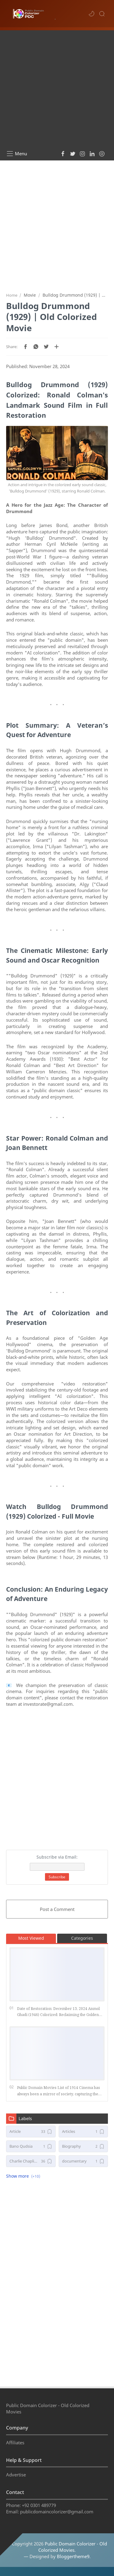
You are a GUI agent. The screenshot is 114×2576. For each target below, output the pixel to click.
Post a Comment (57, 1909)
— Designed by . (57, 2556)
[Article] (31, 2131)
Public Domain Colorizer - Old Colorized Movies (72, 2547)
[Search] (101, 13)
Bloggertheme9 (73, 2556)
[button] (91, 13)
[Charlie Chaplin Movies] (31, 2161)
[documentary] (83, 2161)
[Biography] (83, 2146)
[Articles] (83, 2131)
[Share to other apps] (56, 346)
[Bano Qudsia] (31, 2146)
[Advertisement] (57, 87)
